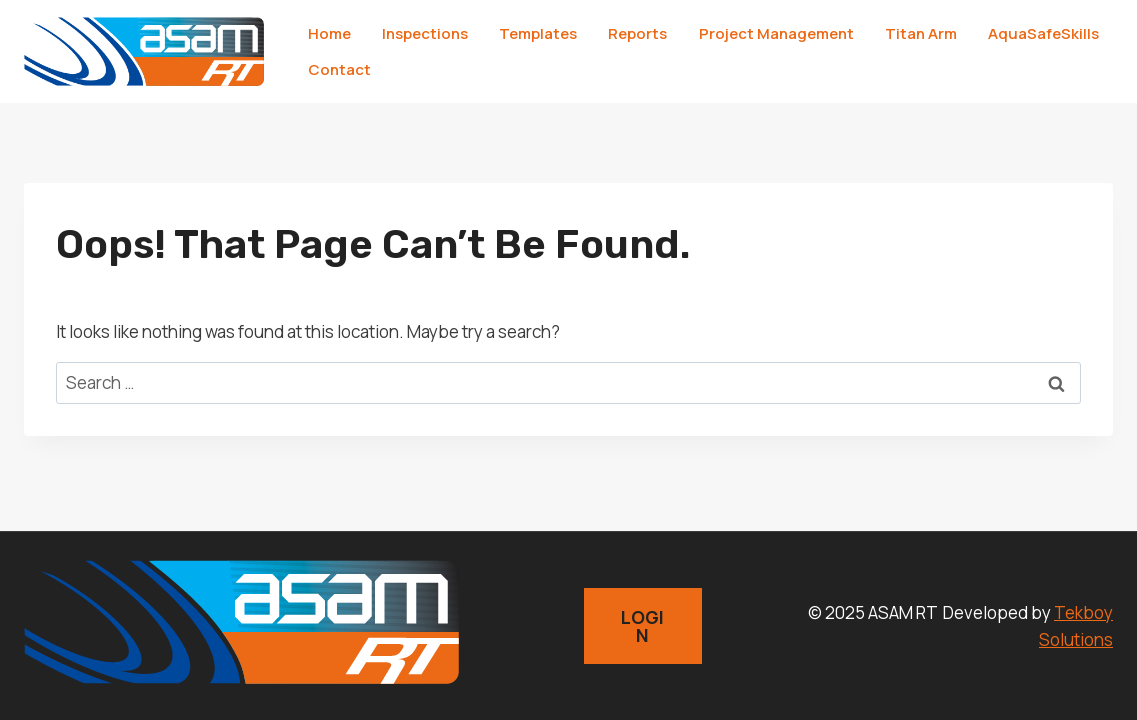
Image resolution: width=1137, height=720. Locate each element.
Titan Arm (921, 33)
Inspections (425, 33)
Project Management (776, 33)
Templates (538, 33)
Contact (339, 69)
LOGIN (642, 626)
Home (329, 33)
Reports (637, 33)
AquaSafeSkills (1043, 33)
